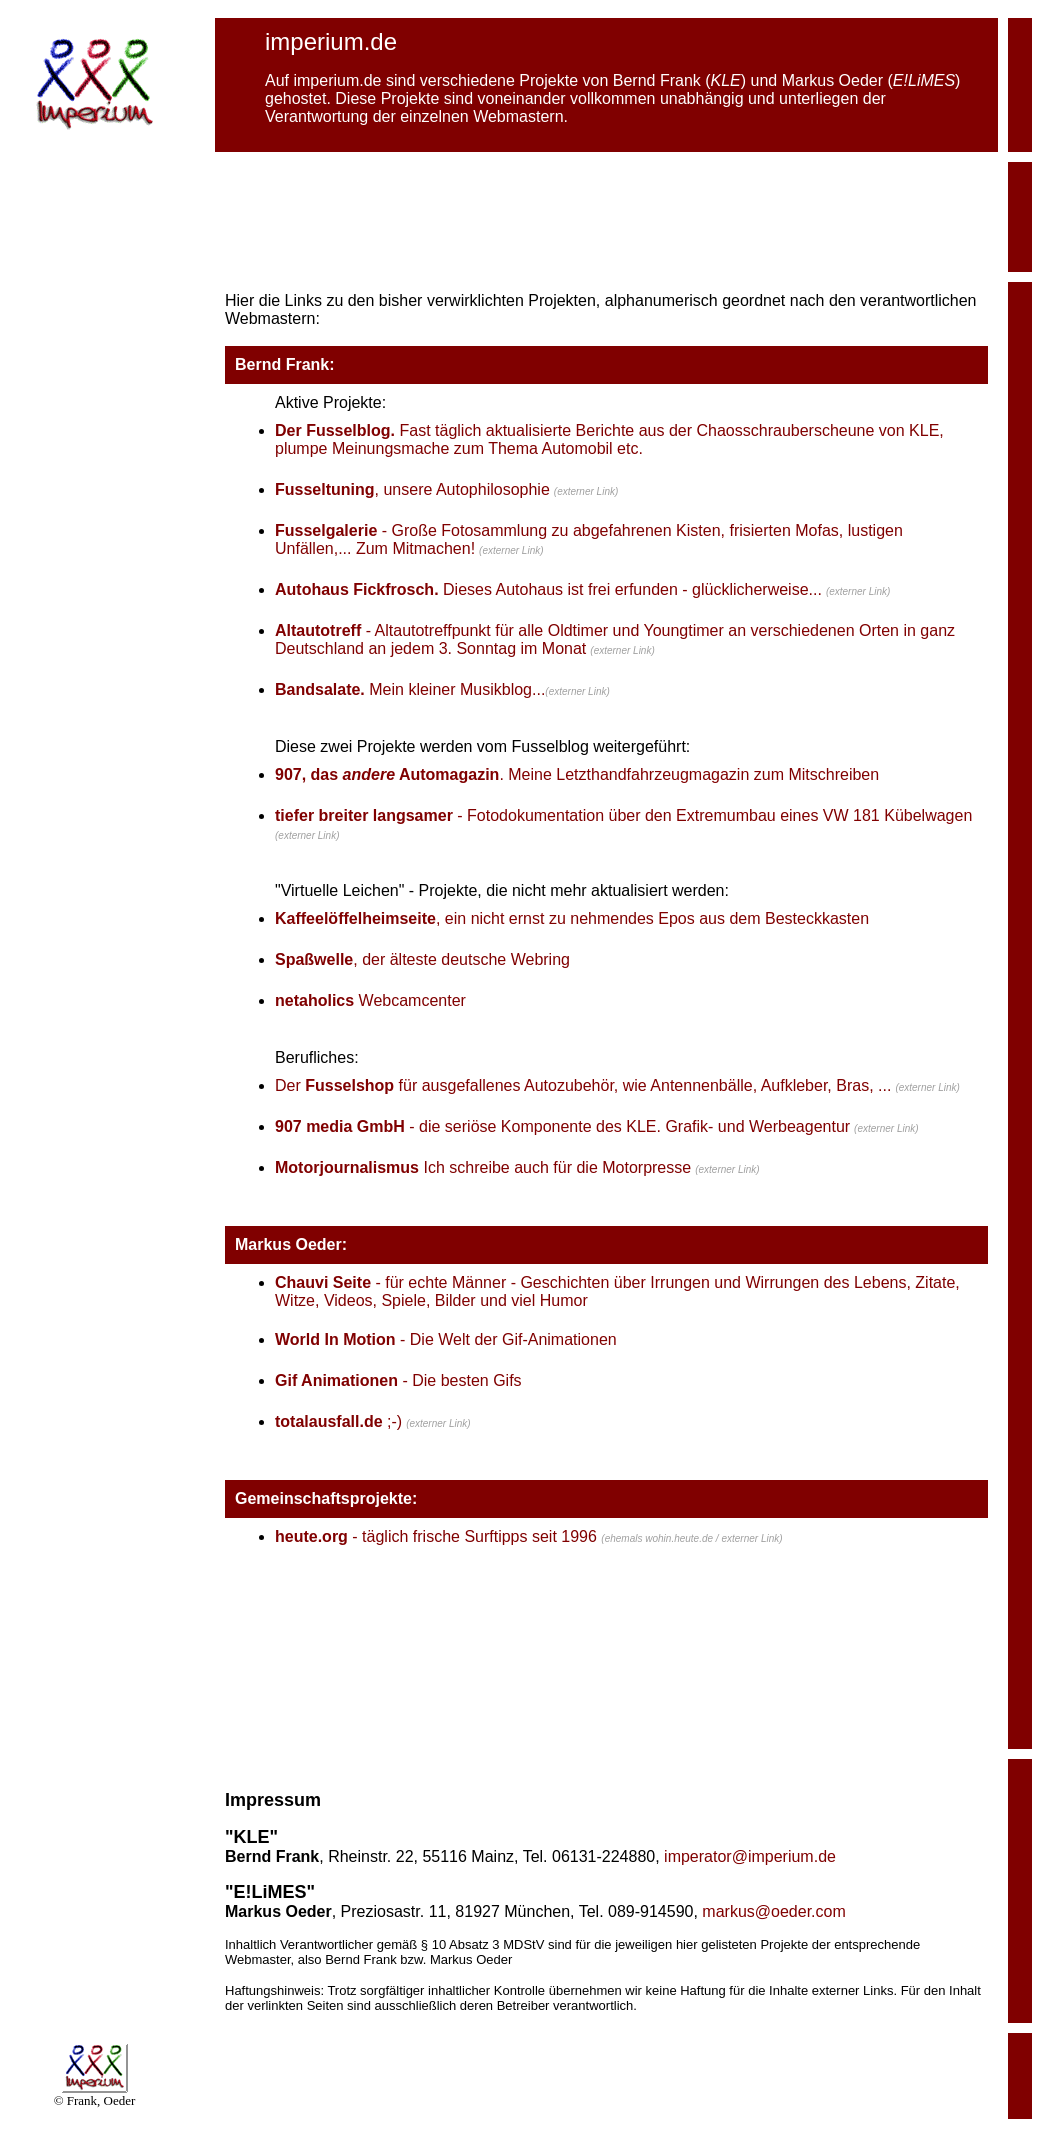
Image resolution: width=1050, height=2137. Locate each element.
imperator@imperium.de (750, 1856)
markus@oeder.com (773, 1911)
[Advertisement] (607, 217)
